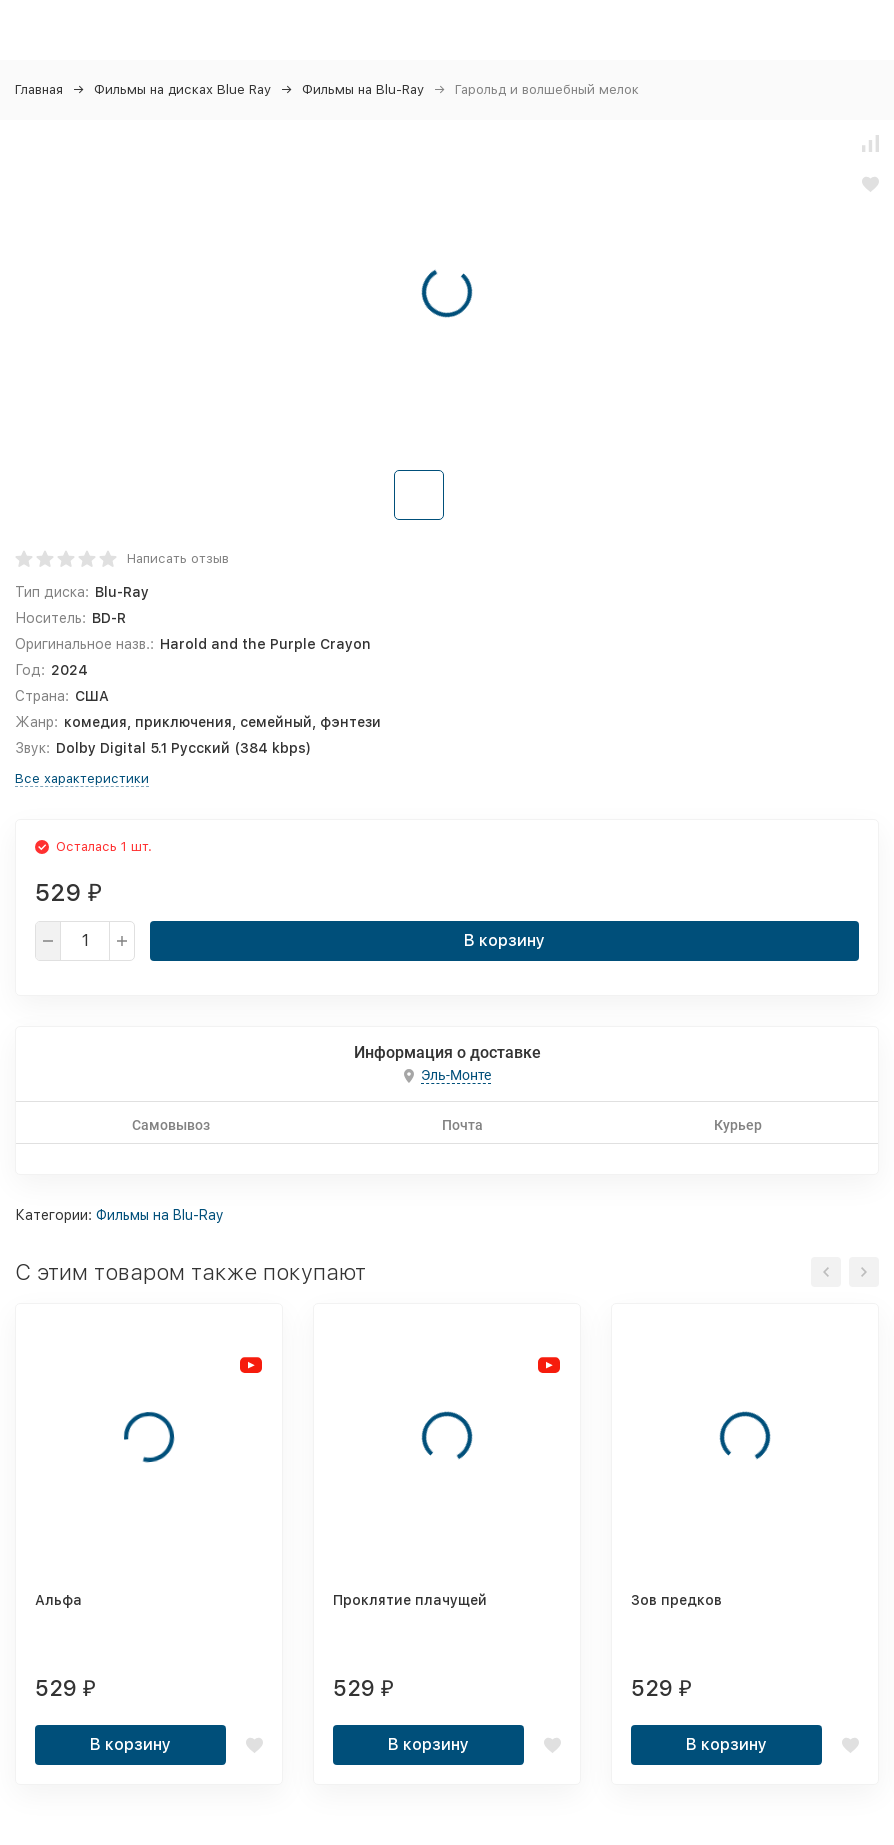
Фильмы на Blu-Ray (363, 89)
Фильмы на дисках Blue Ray (182, 89)
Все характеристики (82, 778)
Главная (39, 89)
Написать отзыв (178, 558)
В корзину (504, 940)
